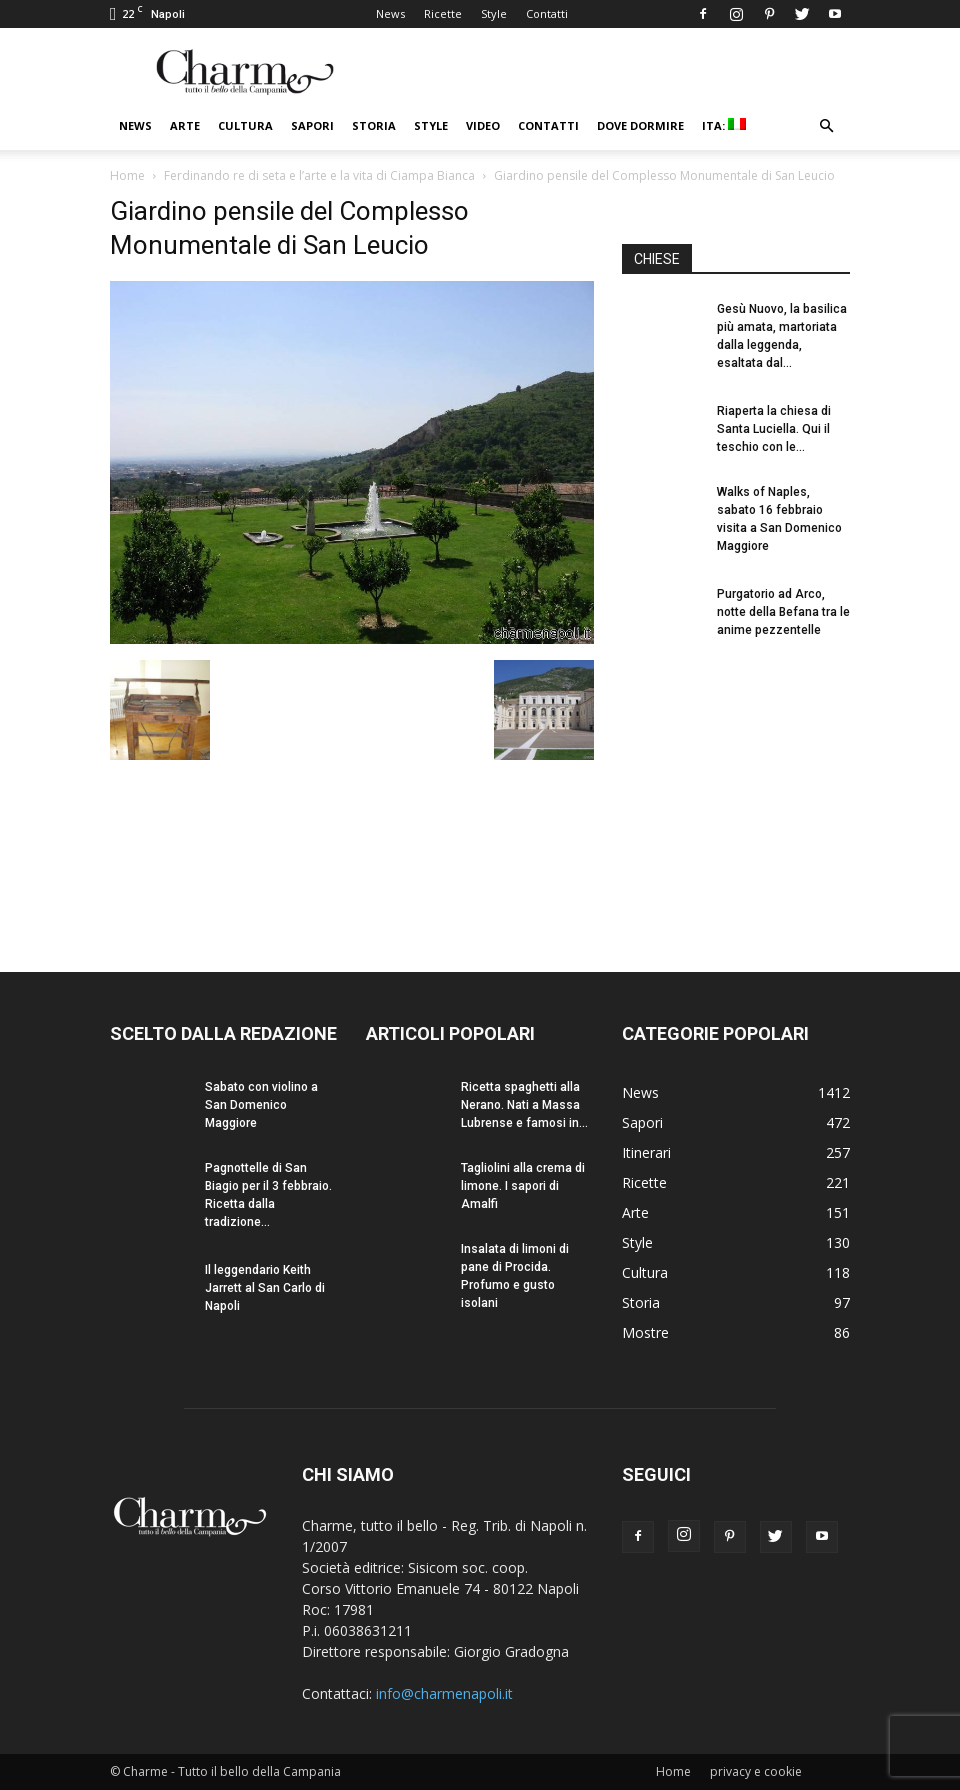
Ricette (443, 13)
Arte (185, 125)
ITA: (724, 125)
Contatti (547, 13)
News (390, 13)
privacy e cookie (756, 1771)
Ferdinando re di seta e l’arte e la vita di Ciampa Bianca (319, 175)
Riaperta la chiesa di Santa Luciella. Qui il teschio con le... (774, 429)
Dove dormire (640, 125)
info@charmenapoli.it (444, 1693)
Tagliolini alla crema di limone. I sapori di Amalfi (523, 1186)
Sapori (312, 125)
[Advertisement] (736, 788)
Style (494, 13)
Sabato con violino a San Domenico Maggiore (261, 1105)
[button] (826, 126)
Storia (374, 125)
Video (483, 125)
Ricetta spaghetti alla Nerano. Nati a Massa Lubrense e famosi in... (524, 1105)
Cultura (245, 125)
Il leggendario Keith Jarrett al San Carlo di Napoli (265, 1288)
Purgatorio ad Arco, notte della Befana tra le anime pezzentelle (783, 612)
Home (127, 175)
